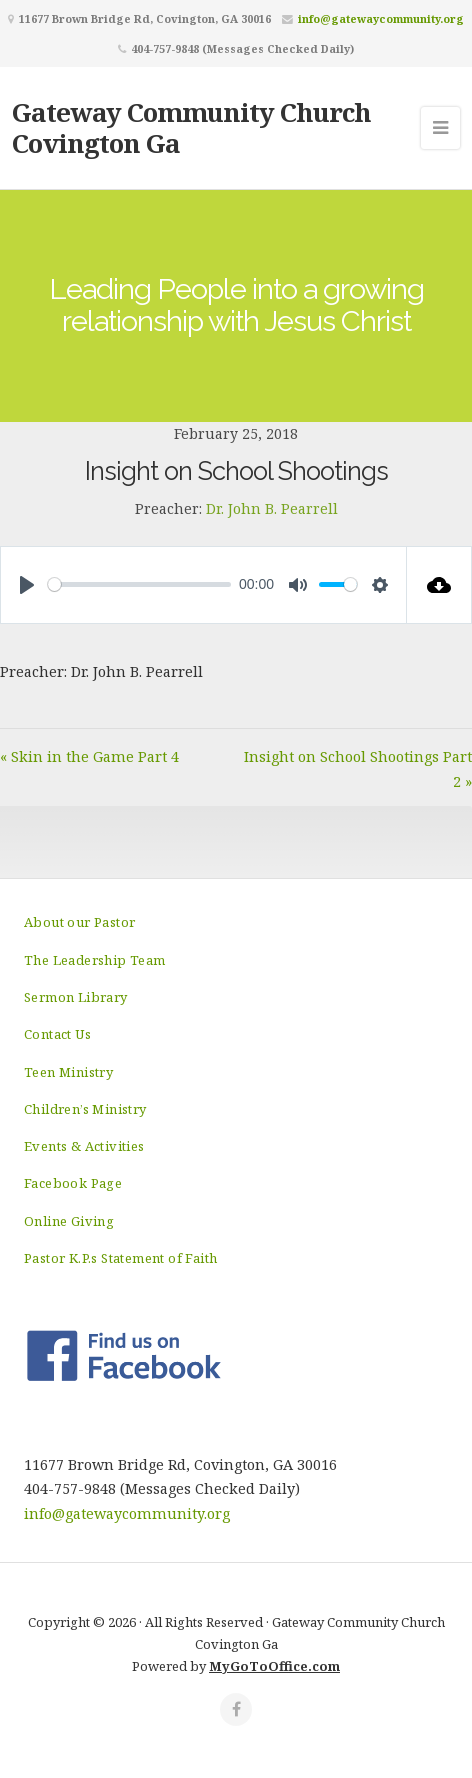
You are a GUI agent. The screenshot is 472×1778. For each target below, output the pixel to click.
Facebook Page (73, 1183)
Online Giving (69, 1221)
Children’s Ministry (85, 1109)
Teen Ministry (68, 1072)
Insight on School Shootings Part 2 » (358, 768)
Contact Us (57, 1034)
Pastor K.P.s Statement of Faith (120, 1258)
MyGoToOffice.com (274, 1666)
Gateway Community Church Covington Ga (191, 127)
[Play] (27, 585)
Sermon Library (76, 997)
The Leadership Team (95, 960)
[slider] (139, 584)
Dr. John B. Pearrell (272, 508)
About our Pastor (79, 922)
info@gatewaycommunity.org (381, 18)
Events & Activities (84, 1146)
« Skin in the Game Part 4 (89, 756)
